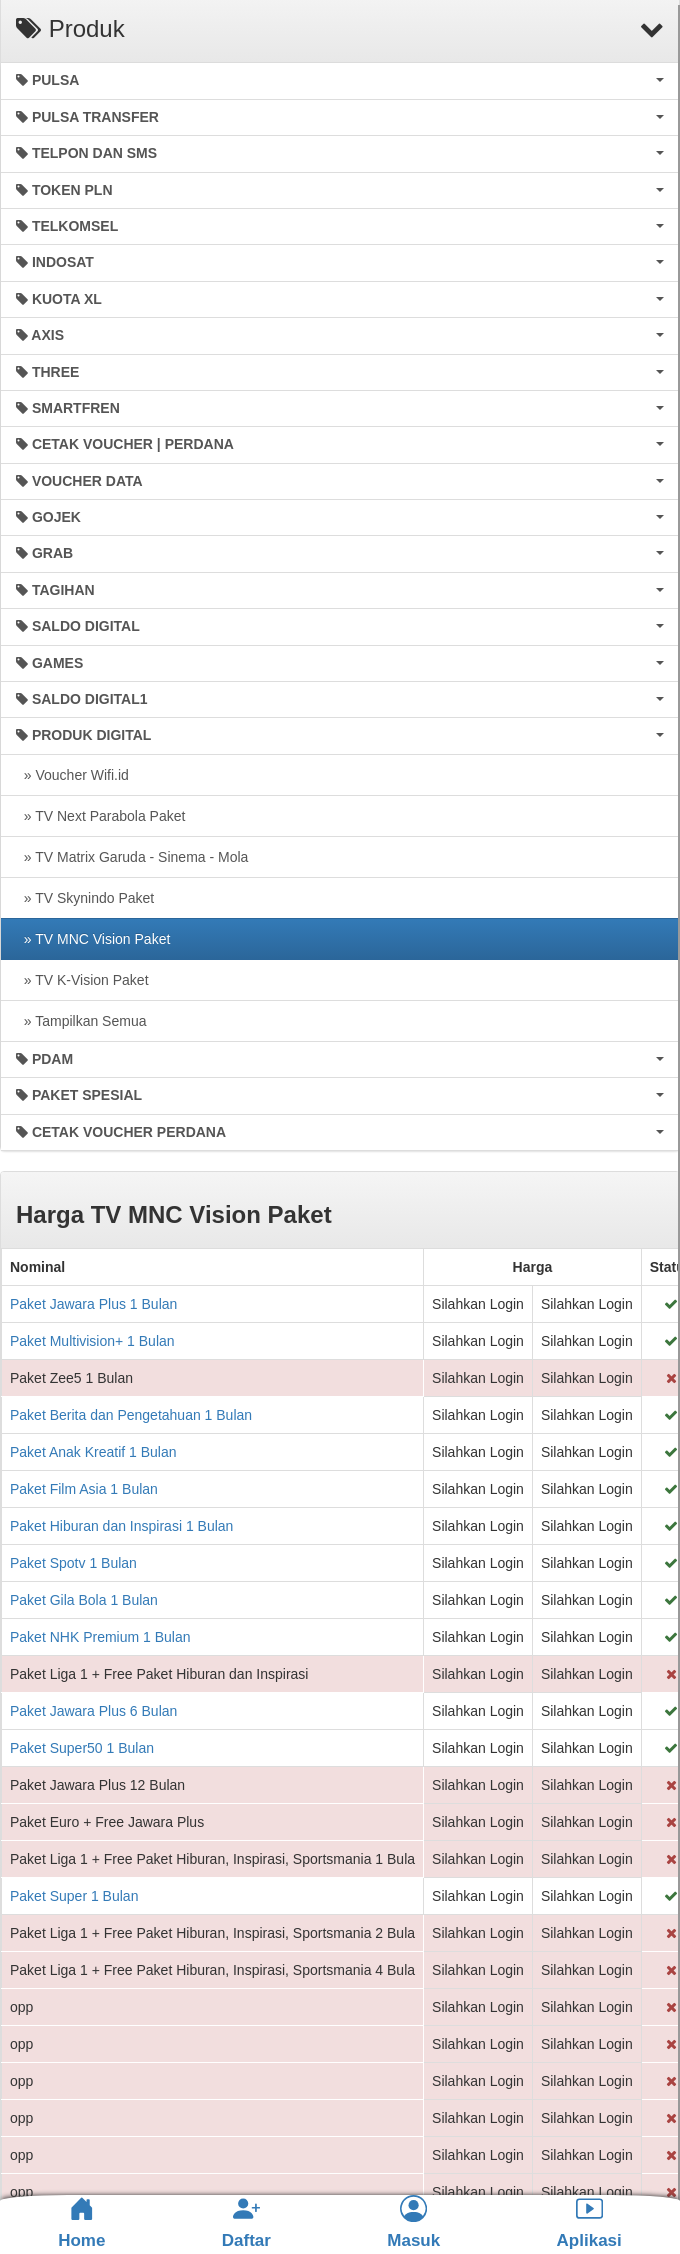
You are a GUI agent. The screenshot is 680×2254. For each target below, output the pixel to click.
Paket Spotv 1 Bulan (73, 1563)
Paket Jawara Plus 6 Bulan (93, 1711)
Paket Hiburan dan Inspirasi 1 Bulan (121, 1526)
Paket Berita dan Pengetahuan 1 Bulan (131, 1415)
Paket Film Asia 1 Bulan (84, 1489)
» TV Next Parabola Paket (100, 816)
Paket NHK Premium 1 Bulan (100, 1637)
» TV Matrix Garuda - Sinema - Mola (132, 857)
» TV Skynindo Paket (85, 898)
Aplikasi (589, 2222)
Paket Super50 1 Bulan (82, 1748)
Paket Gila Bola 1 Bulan (84, 1600)
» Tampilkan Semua (81, 1021)
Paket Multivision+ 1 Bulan (92, 1341)
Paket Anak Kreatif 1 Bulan (93, 1452)
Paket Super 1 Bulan (74, 1896)
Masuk (413, 2222)
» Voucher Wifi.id (72, 775)
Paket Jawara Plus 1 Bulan (93, 1304)
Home (81, 2223)
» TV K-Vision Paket (82, 980)
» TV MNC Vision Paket (93, 939)
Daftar (246, 2222)
